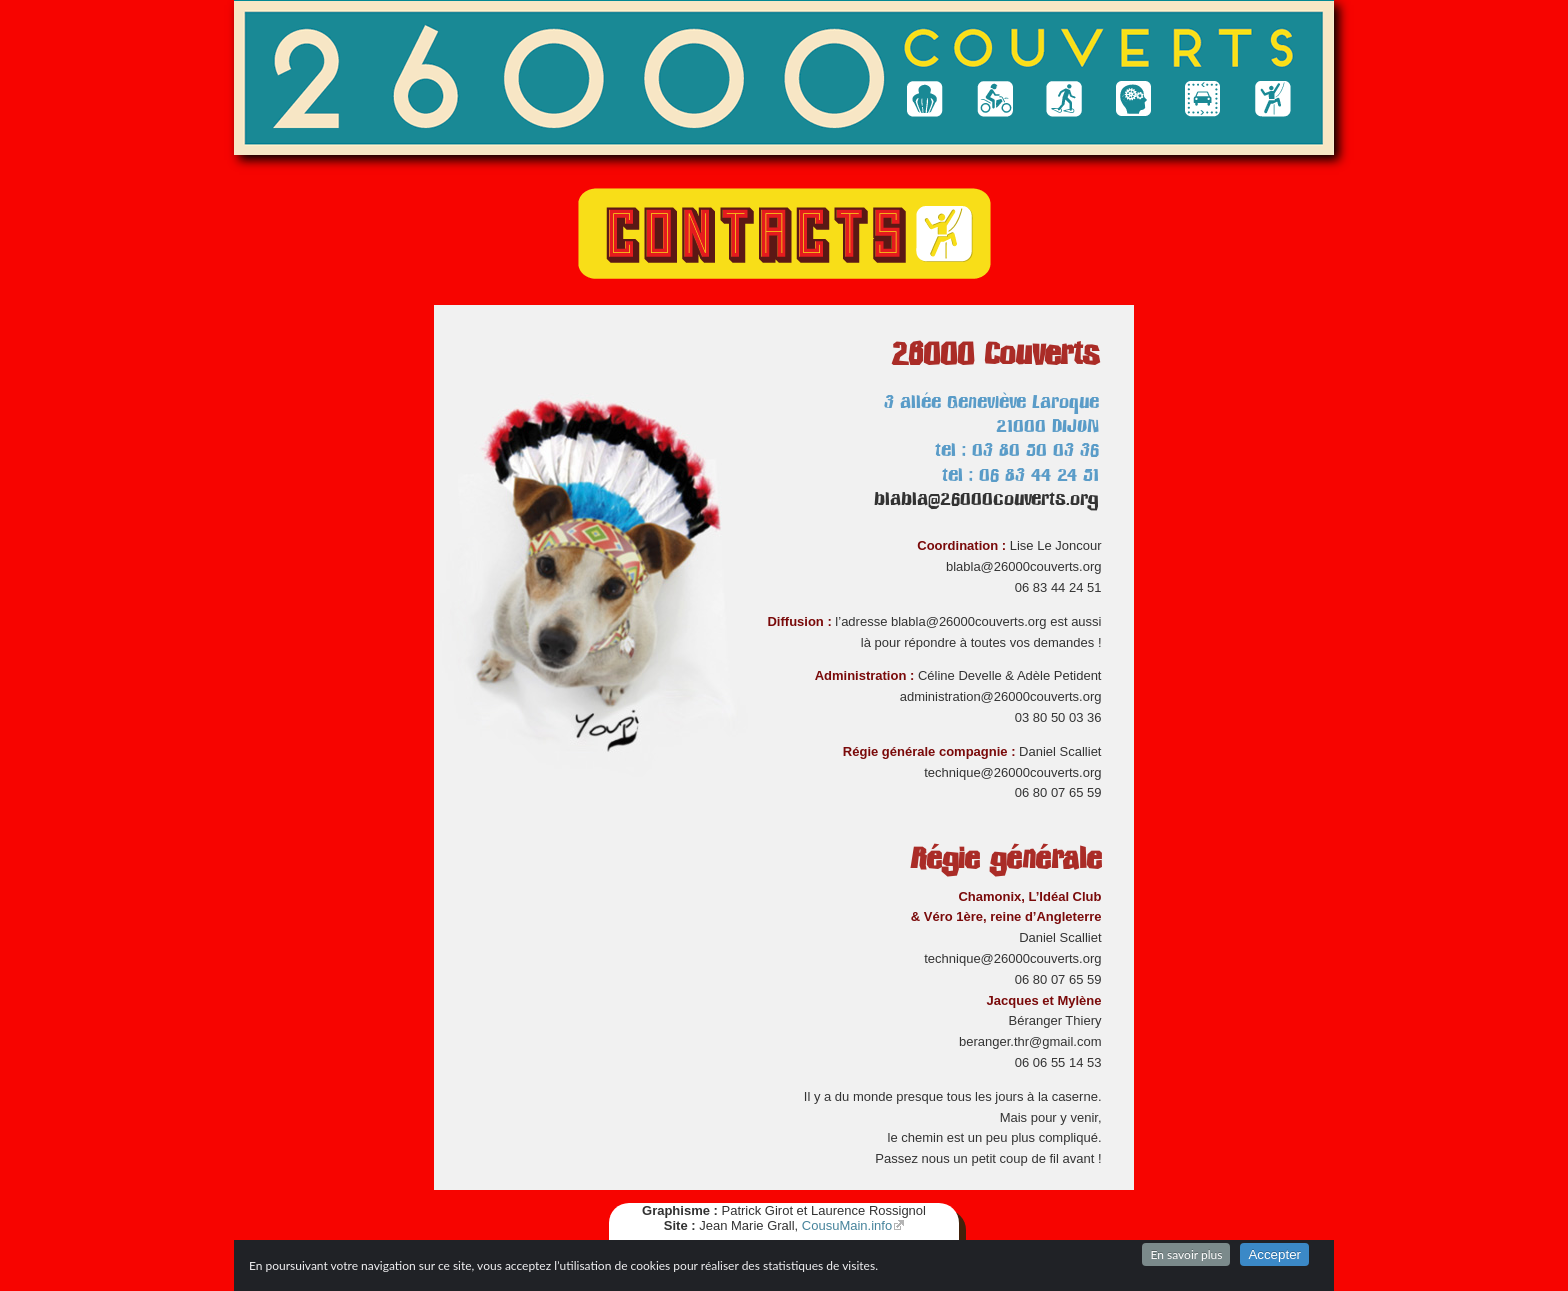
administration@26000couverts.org (1001, 696)
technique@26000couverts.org (1012, 772)
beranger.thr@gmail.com (1030, 1041)
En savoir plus (1186, 1254)
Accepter (1274, 1254)
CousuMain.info (847, 1225)
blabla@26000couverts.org (986, 501)
